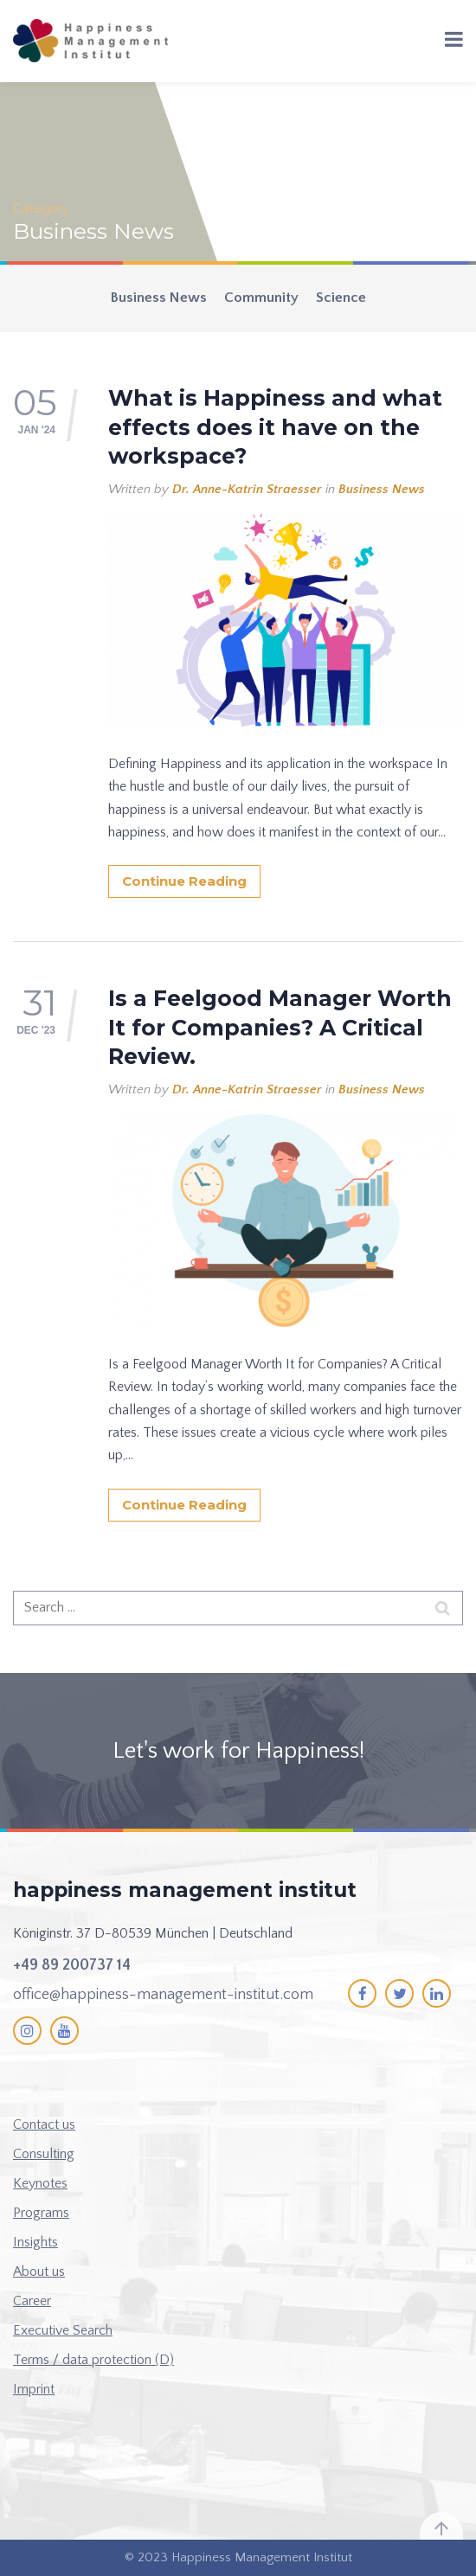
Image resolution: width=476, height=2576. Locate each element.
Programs (41, 2212)
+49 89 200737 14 (72, 1965)
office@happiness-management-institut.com (163, 1994)
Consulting (43, 2154)
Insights (35, 2242)
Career (32, 2301)
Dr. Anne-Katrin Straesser (247, 489)
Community (261, 297)
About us (39, 2271)
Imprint (34, 2389)
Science (341, 297)
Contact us (44, 2124)
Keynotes (40, 2183)
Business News (159, 297)
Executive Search (63, 2330)
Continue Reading (184, 881)
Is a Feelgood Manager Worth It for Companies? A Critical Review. (280, 1027)
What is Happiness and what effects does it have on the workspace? (275, 427)
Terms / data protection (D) (93, 2360)
